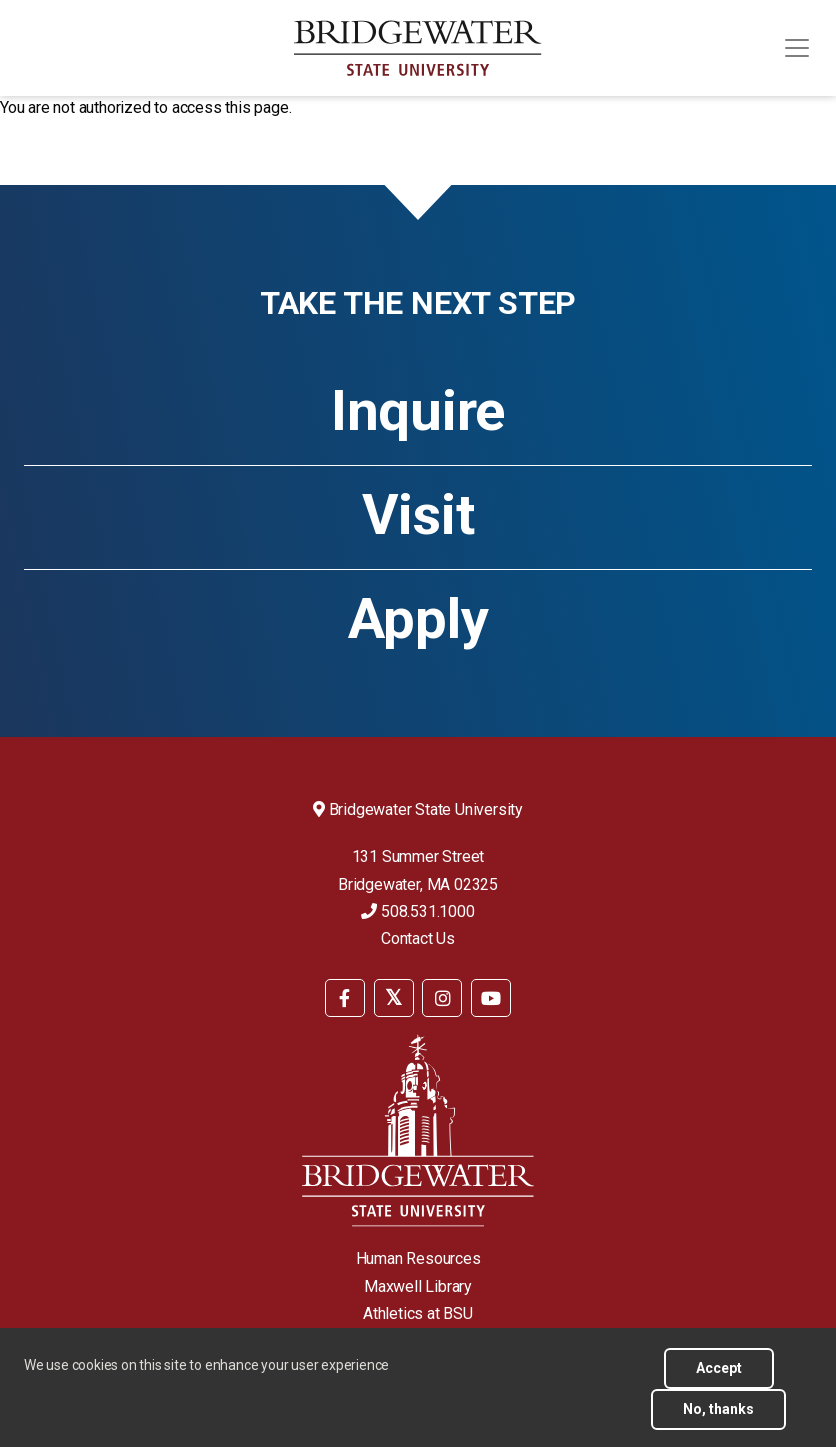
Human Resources (418, 1258)
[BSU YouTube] (491, 998)
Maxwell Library (418, 1286)
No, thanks (718, 1418)
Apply (418, 619)
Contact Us (418, 938)
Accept (719, 1377)
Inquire (418, 411)
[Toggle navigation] (797, 48)
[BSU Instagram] (442, 998)
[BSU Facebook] (345, 998)
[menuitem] (345, 996)
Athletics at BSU (418, 1313)
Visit (418, 515)
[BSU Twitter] (394, 998)
